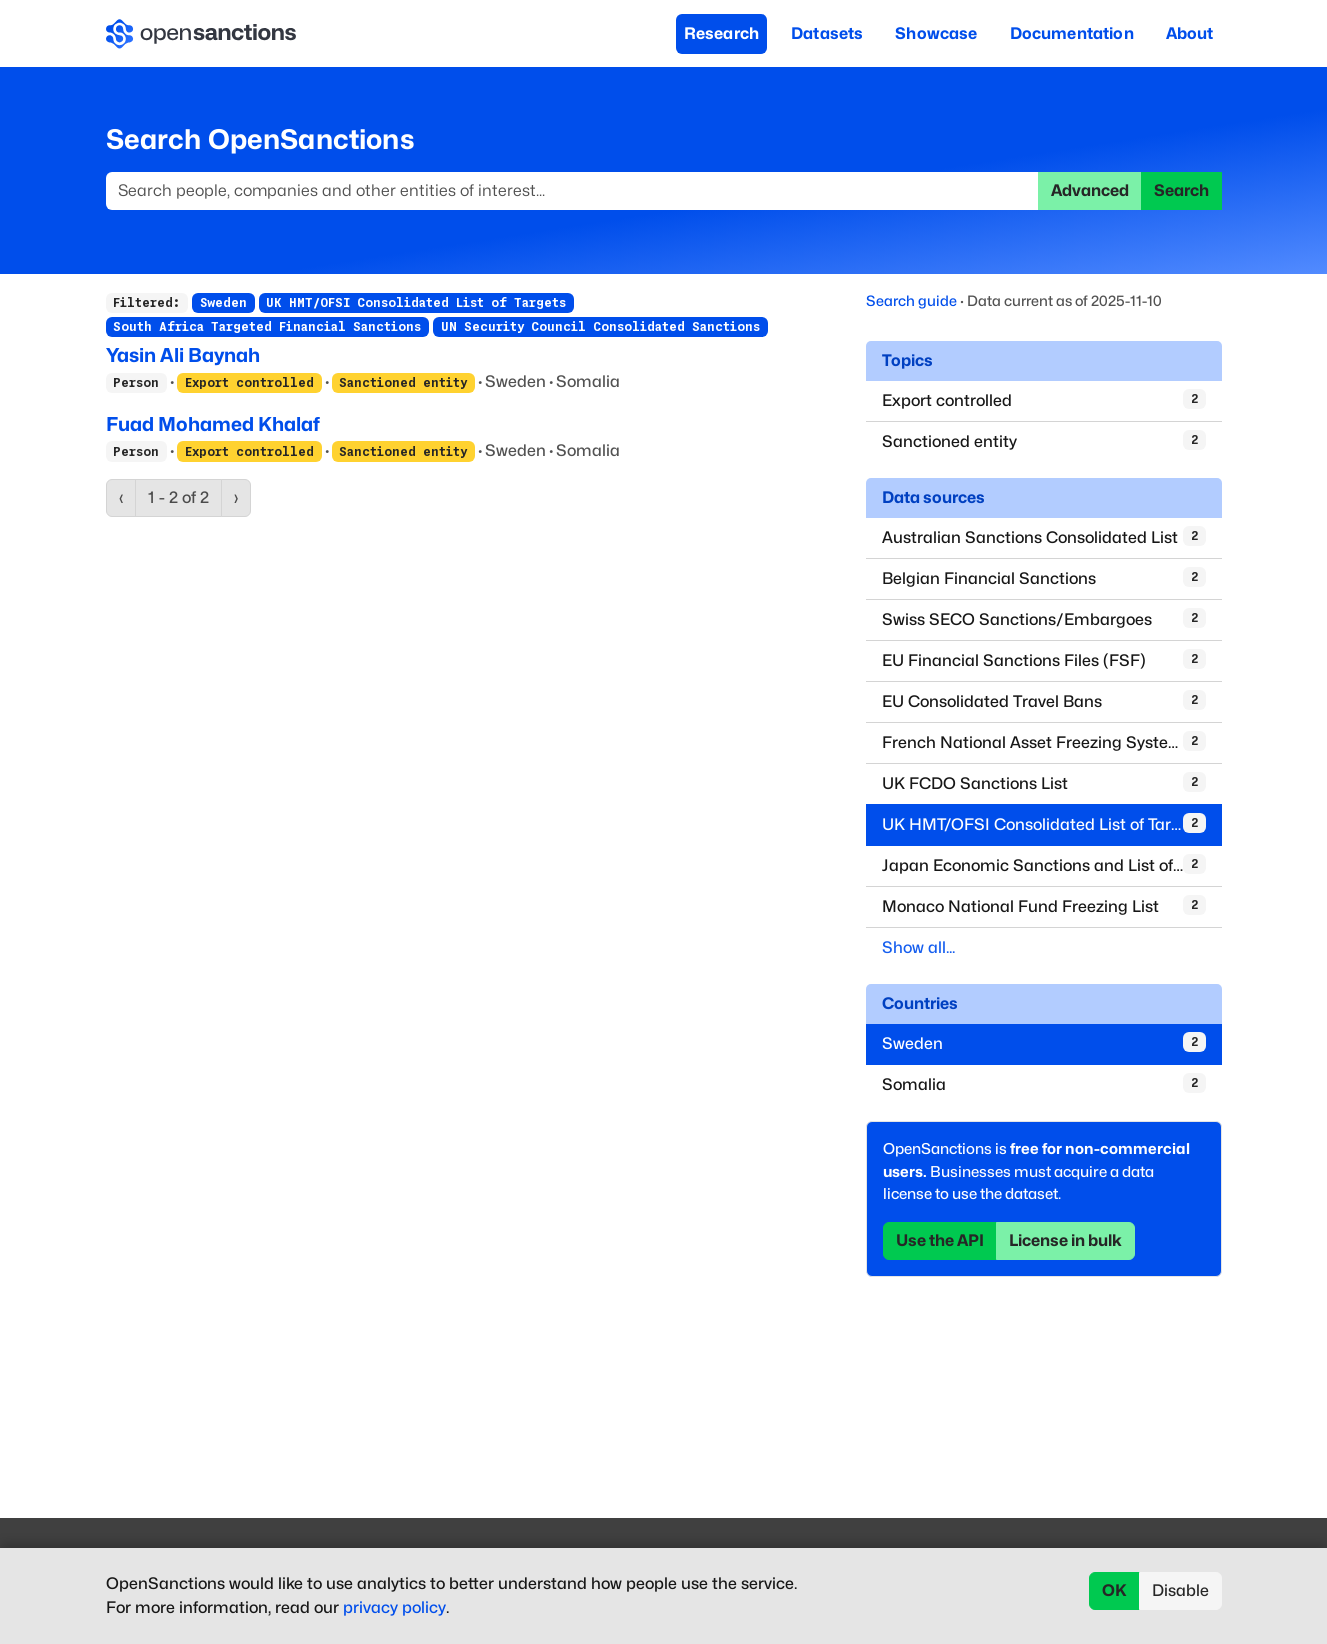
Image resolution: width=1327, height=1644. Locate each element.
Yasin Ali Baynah (183, 355)
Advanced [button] (1090, 190)
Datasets (827, 33)
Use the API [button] (940, 1240)
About (1190, 33)
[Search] (572, 191)
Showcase (936, 33)
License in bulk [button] (1065, 1240)
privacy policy (394, 1607)
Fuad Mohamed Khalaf (213, 424)
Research (721, 33)
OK (1114, 1590)
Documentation (1072, 33)
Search (1181, 190)
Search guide (911, 300)
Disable (1180, 1590)
